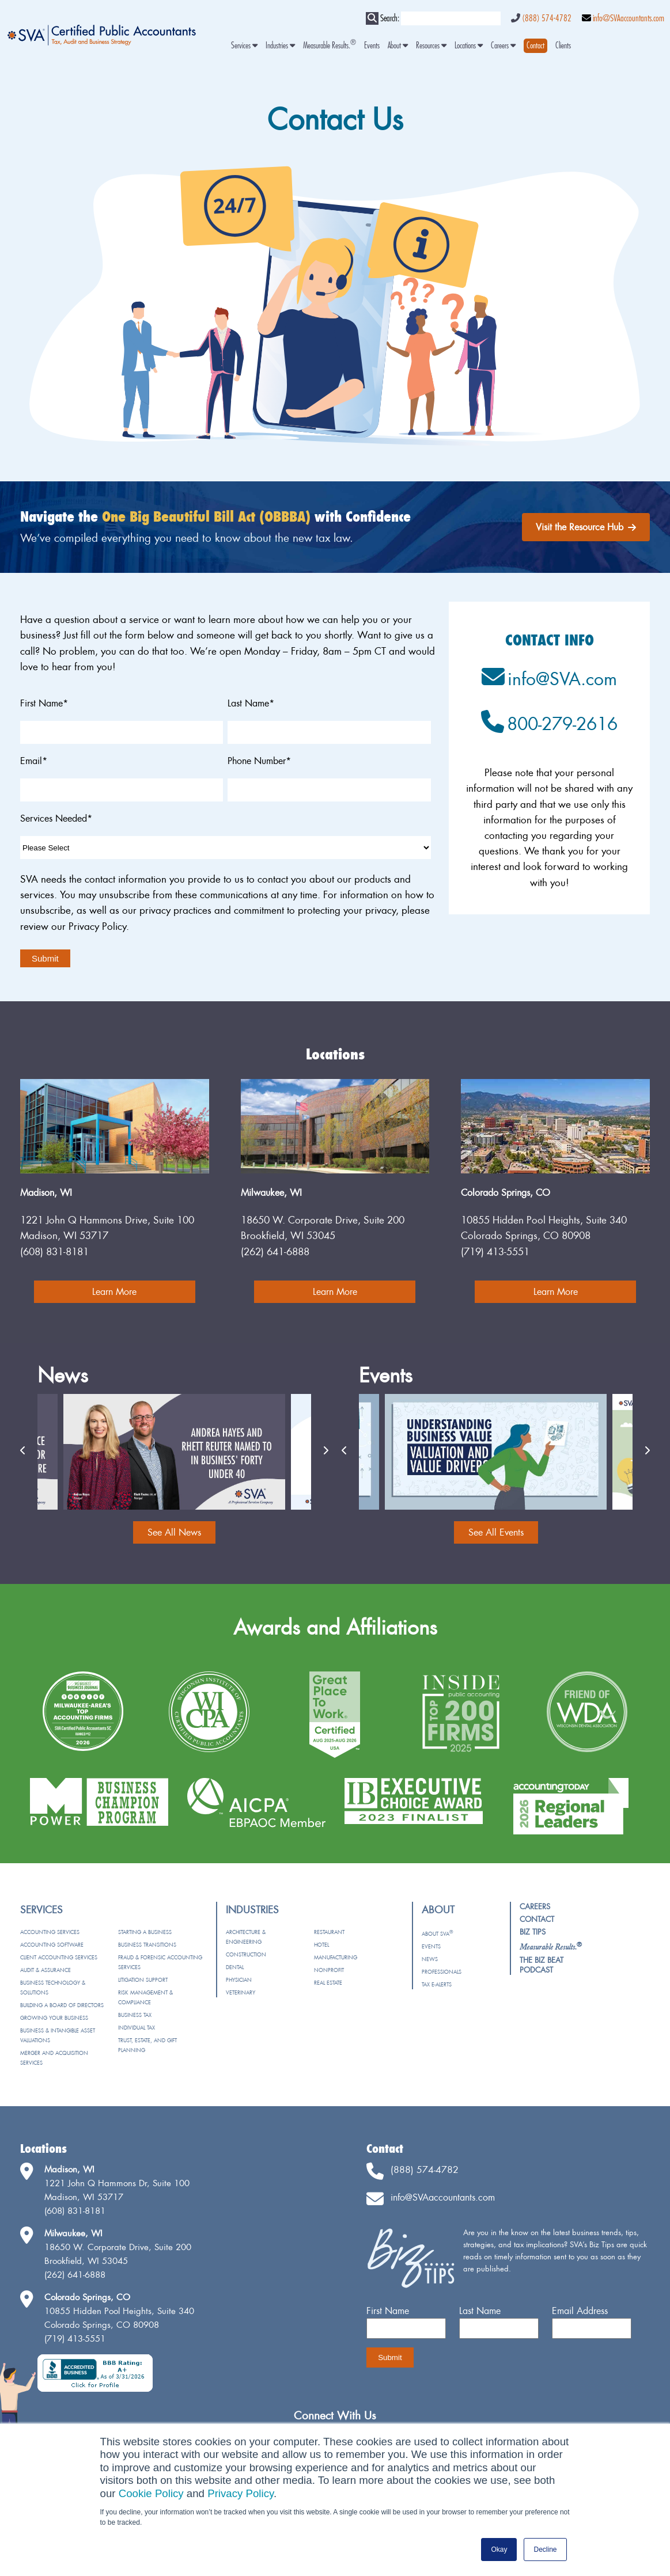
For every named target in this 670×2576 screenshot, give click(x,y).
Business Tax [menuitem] (135, 2015)
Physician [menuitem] (239, 1980)
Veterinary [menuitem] (240, 1992)
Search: (389, 18)
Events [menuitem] (372, 45)
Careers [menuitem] (503, 45)
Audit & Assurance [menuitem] (45, 1970)
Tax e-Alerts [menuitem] (437, 1984)
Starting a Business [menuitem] (145, 1932)
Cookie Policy (151, 2493)
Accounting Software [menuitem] (52, 1944)
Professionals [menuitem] (441, 1971)
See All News (174, 1532)
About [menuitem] (398, 45)
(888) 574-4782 (546, 18)
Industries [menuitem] (280, 45)
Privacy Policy (240, 2493)
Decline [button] (545, 2549)
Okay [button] (499, 2549)
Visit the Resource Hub (586, 526)
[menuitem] (535, 46)
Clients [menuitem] (563, 45)
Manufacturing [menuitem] (335, 1957)
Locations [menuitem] (469, 45)
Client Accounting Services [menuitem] (58, 1957)
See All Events (496, 1532)
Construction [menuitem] (246, 1954)
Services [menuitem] (244, 45)
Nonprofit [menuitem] (329, 1970)
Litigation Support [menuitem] (143, 1980)
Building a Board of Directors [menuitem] (62, 2005)
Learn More (114, 1291)
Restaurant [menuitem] (329, 1932)
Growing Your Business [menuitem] (54, 2018)
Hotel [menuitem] (321, 1944)
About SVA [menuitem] (437, 1933)
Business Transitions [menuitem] (147, 1944)
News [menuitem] (430, 1959)
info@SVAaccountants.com (628, 18)
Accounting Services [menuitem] (50, 1932)
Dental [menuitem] (235, 1967)
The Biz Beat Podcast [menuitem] (541, 1965)
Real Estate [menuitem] (328, 1982)
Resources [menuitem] (431, 45)
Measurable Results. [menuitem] (329, 45)
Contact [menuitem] (537, 1919)
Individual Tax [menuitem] (136, 2027)
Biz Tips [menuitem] (533, 1932)
